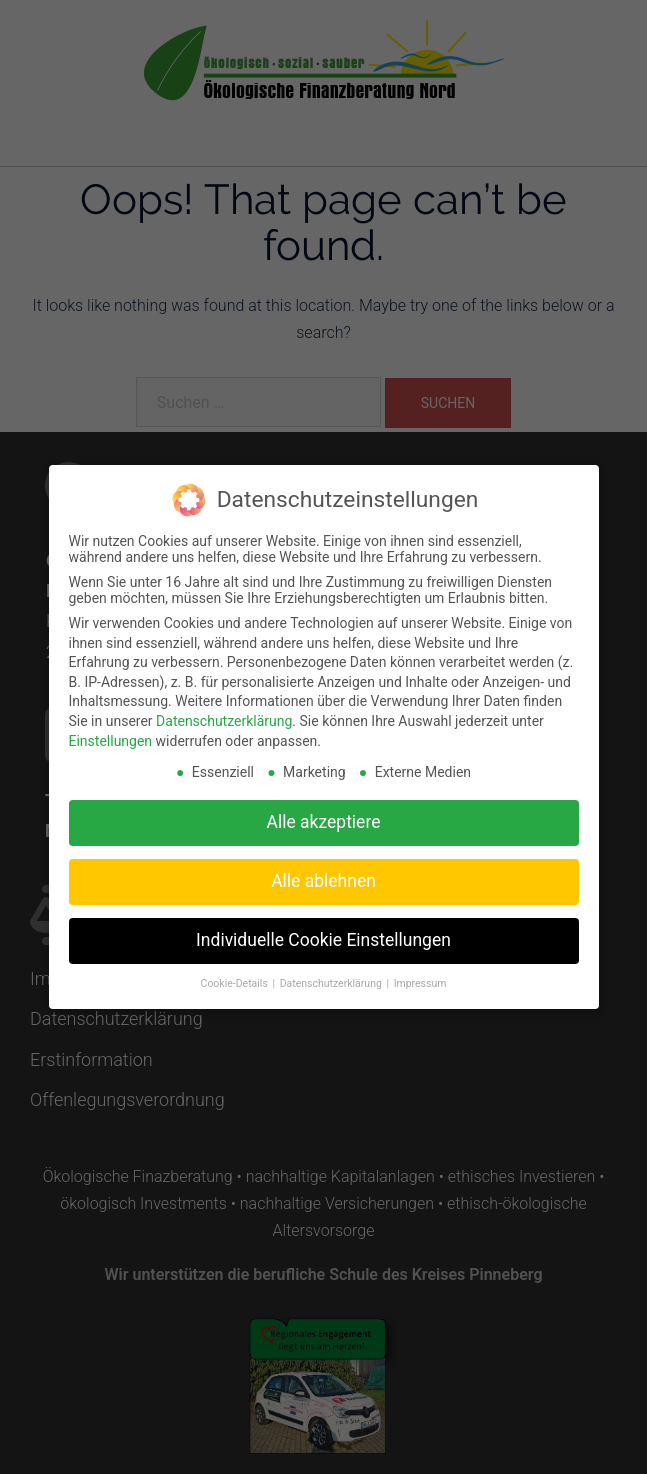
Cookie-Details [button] (236, 972)
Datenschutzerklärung (224, 710)
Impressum (420, 972)
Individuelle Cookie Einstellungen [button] (323, 929)
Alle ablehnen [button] (323, 870)
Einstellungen (111, 730)
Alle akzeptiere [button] (324, 811)
